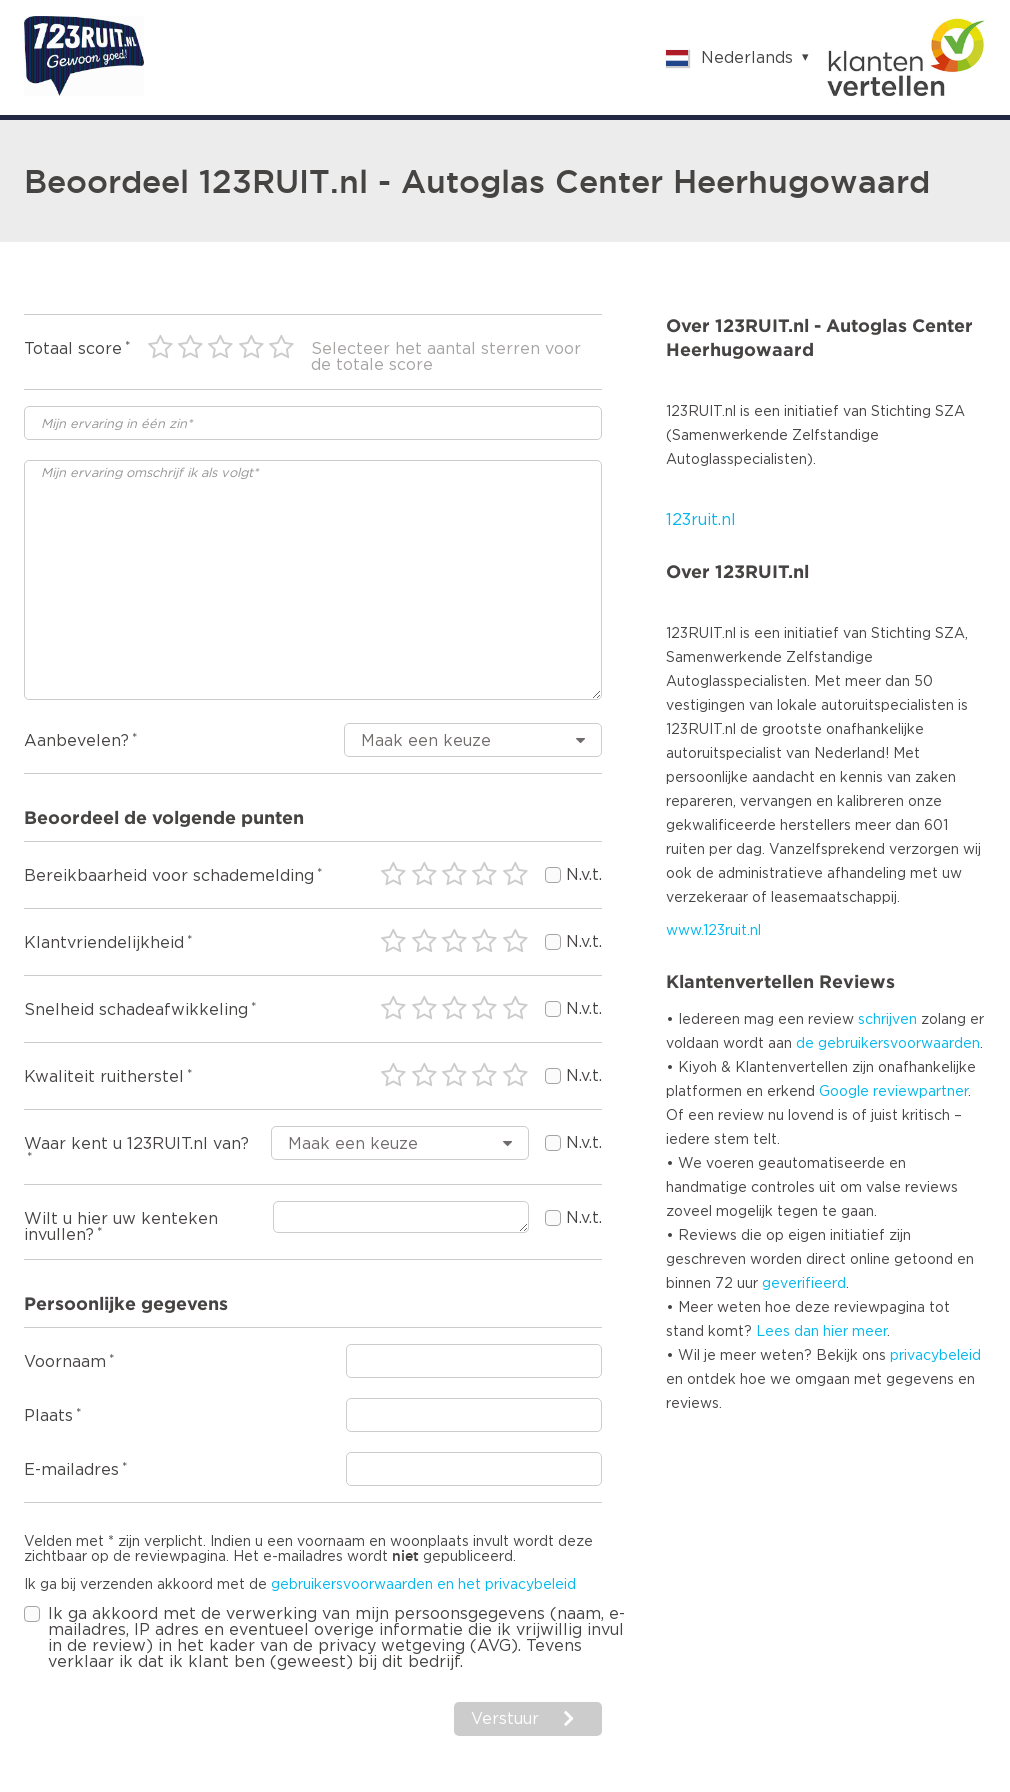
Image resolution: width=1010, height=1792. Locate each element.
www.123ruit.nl (713, 931)
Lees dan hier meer (821, 1332)
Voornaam (65, 1362)
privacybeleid (935, 1356)
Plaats (48, 1416)
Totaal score (73, 349)
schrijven (887, 1020)
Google (844, 1092)
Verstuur (505, 1719)
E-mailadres (71, 1470)
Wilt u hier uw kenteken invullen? (121, 1227)
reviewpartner (920, 1092)
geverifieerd (804, 1284)
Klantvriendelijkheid (104, 943)
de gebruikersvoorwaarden (888, 1044)
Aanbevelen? (76, 741)
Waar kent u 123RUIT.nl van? (136, 1144)
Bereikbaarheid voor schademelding (169, 876)
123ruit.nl (701, 520)
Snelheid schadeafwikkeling (136, 1010)
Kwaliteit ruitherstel (104, 1077)
